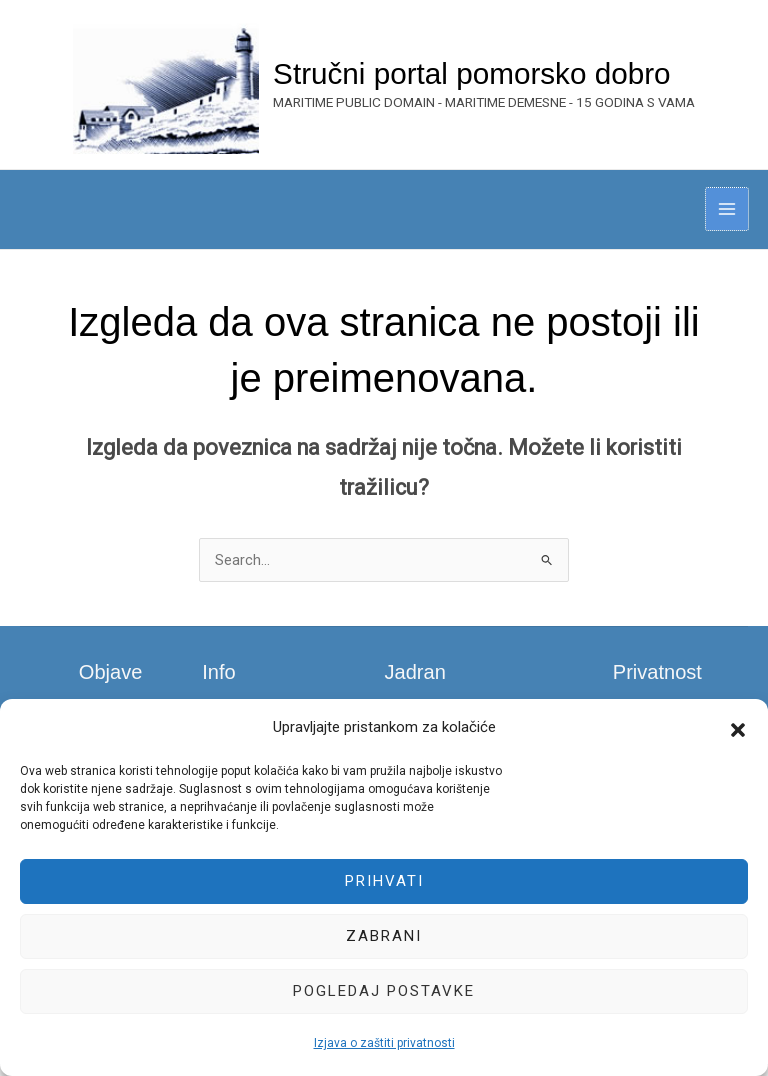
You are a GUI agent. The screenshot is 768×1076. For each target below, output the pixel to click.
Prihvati (384, 881)
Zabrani (384, 936)
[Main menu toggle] (727, 220)
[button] (738, 728)
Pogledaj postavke (384, 991)
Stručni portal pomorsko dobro (491, 79)
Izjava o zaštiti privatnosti (384, 1043)
